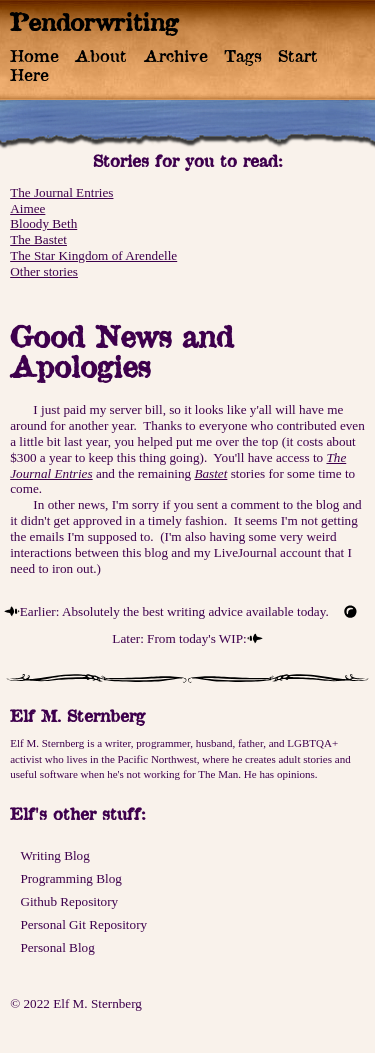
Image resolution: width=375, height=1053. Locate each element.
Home (34, 55)
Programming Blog (70, 878)
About (101, 55)
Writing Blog (54, 855)
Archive (176, 55)
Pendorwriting (94, 22)
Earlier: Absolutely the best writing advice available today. (174, 611)
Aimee (27, 208)
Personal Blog (57, 947)
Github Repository (69, 901)
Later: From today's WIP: (179, 638)
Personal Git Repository (83, 924)
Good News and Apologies (121, 351)
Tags (243, 55)
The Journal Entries (61, 192)
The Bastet (38, 239)
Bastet (210, 473)
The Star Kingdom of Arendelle (93, 255)
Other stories (44, 271)
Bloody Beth (43, 223)
